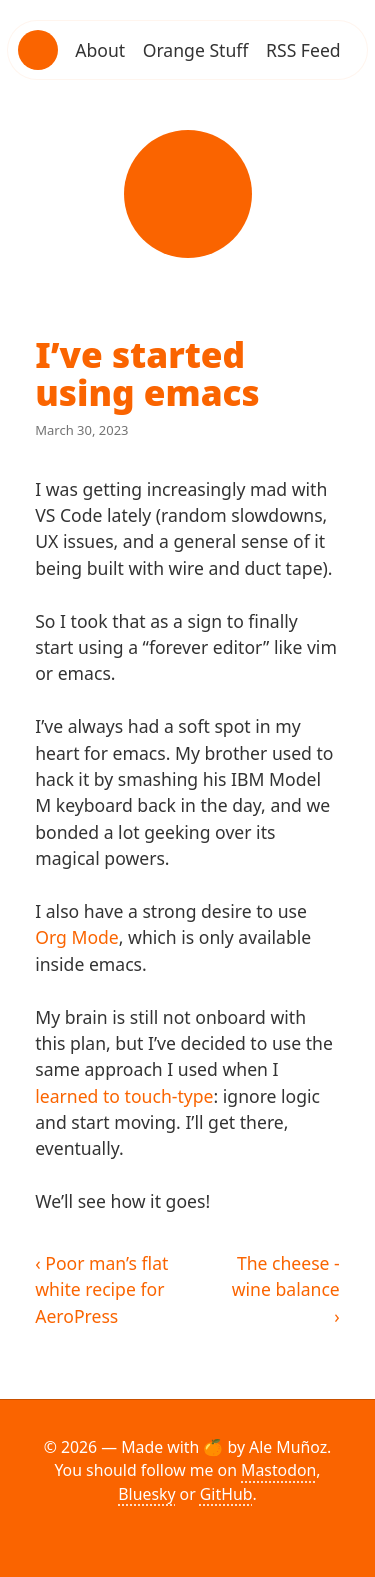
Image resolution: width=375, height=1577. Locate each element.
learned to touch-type (124, 1096)
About (100, 50)
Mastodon (278, 1470)
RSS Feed (303, 50)
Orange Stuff (196, 50)
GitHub (226, 1494)
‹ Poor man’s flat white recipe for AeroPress (101, 1289)
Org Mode (77, 937)
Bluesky (146, 1494)
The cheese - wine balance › (286, 1289)
